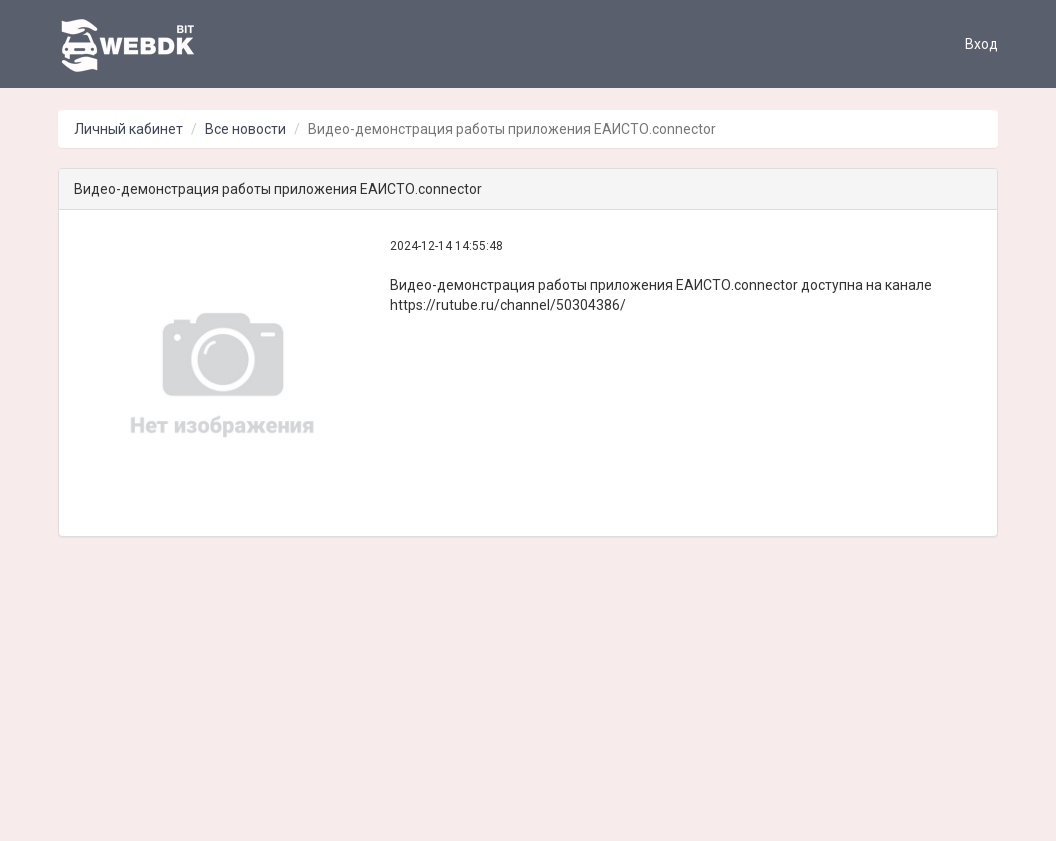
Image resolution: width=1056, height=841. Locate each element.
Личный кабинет (128, 129)
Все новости (245, 129)
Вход (981, 44)
